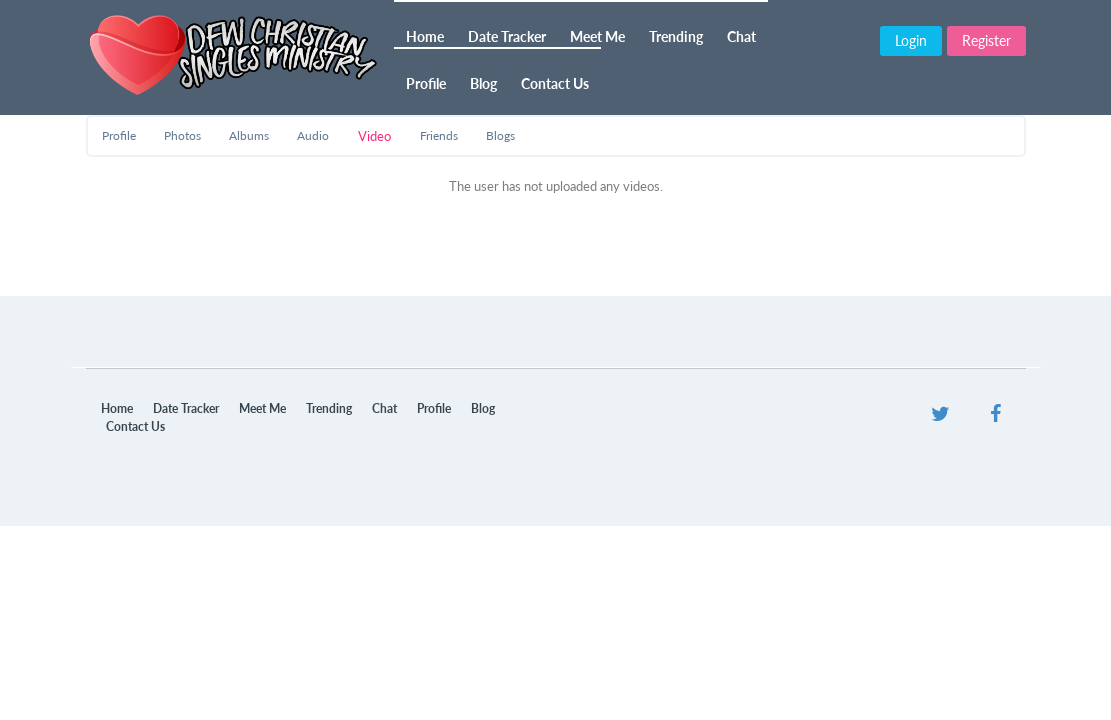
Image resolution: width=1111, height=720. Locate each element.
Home (425, 36)
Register (986, 40)
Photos (182, 135)
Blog (483, 83)
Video (374, 136)
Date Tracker (507, 36)
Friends (439, 135)
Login (911, 40)
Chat (741, 36)
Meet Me (597, 36)
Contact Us (555, 83)
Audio (313, 135)
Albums (249, 135)
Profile (426, 83)
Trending (676, 36)
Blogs (500, 135)
